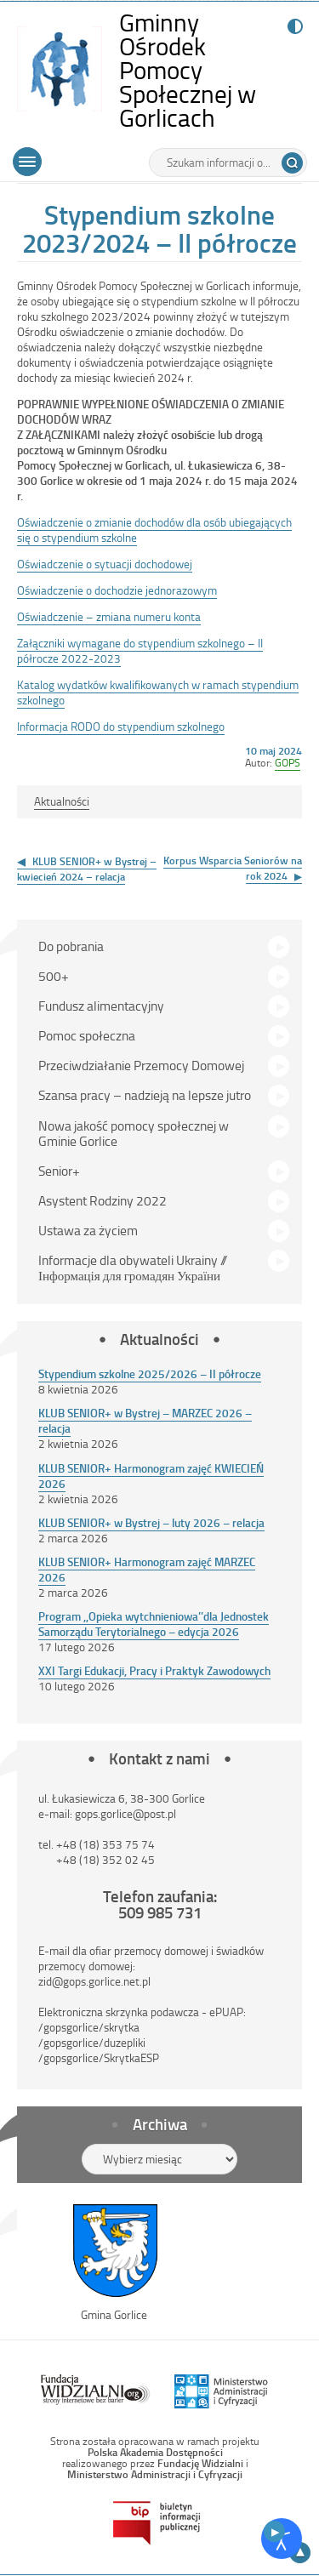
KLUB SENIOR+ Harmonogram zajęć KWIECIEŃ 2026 (151, 1475)
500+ (53, 975)
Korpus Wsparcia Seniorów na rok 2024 (232, 867)
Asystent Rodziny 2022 (102, 1200)
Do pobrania (71, 946)
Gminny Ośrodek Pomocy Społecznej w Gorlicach (203, 70)
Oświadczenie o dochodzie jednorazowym (117, 590)
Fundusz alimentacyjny (101, 1005)
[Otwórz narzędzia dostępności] (281, 2538)
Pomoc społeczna (86, 1035)
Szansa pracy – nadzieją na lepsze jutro (144, 1095)
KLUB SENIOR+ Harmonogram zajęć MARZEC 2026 (146, 1569)
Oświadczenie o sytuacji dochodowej (104, 564)
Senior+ (59, 1170)
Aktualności (61, 801)
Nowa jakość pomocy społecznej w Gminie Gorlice (133, 1133)
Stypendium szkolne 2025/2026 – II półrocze (149, 1373)
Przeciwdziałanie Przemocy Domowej (141, 1065)
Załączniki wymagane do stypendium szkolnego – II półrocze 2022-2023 (140, 650)
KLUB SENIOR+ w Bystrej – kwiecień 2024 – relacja (87, 868)
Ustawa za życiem (88, 1230)
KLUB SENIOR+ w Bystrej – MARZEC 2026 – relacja (145, 1420)
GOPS (287, 762)
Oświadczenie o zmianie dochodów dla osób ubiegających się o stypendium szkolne (154, 529)
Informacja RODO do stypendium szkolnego (121, 726)
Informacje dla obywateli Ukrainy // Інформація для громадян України (132, 1268)
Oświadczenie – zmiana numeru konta (109, 616)
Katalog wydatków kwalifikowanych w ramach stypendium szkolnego (158, 692)
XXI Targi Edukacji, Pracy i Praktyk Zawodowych (154, 1670)
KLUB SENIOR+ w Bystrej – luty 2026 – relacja (151, 1522)
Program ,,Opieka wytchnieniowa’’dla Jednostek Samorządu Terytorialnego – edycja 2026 (153, 1623)
